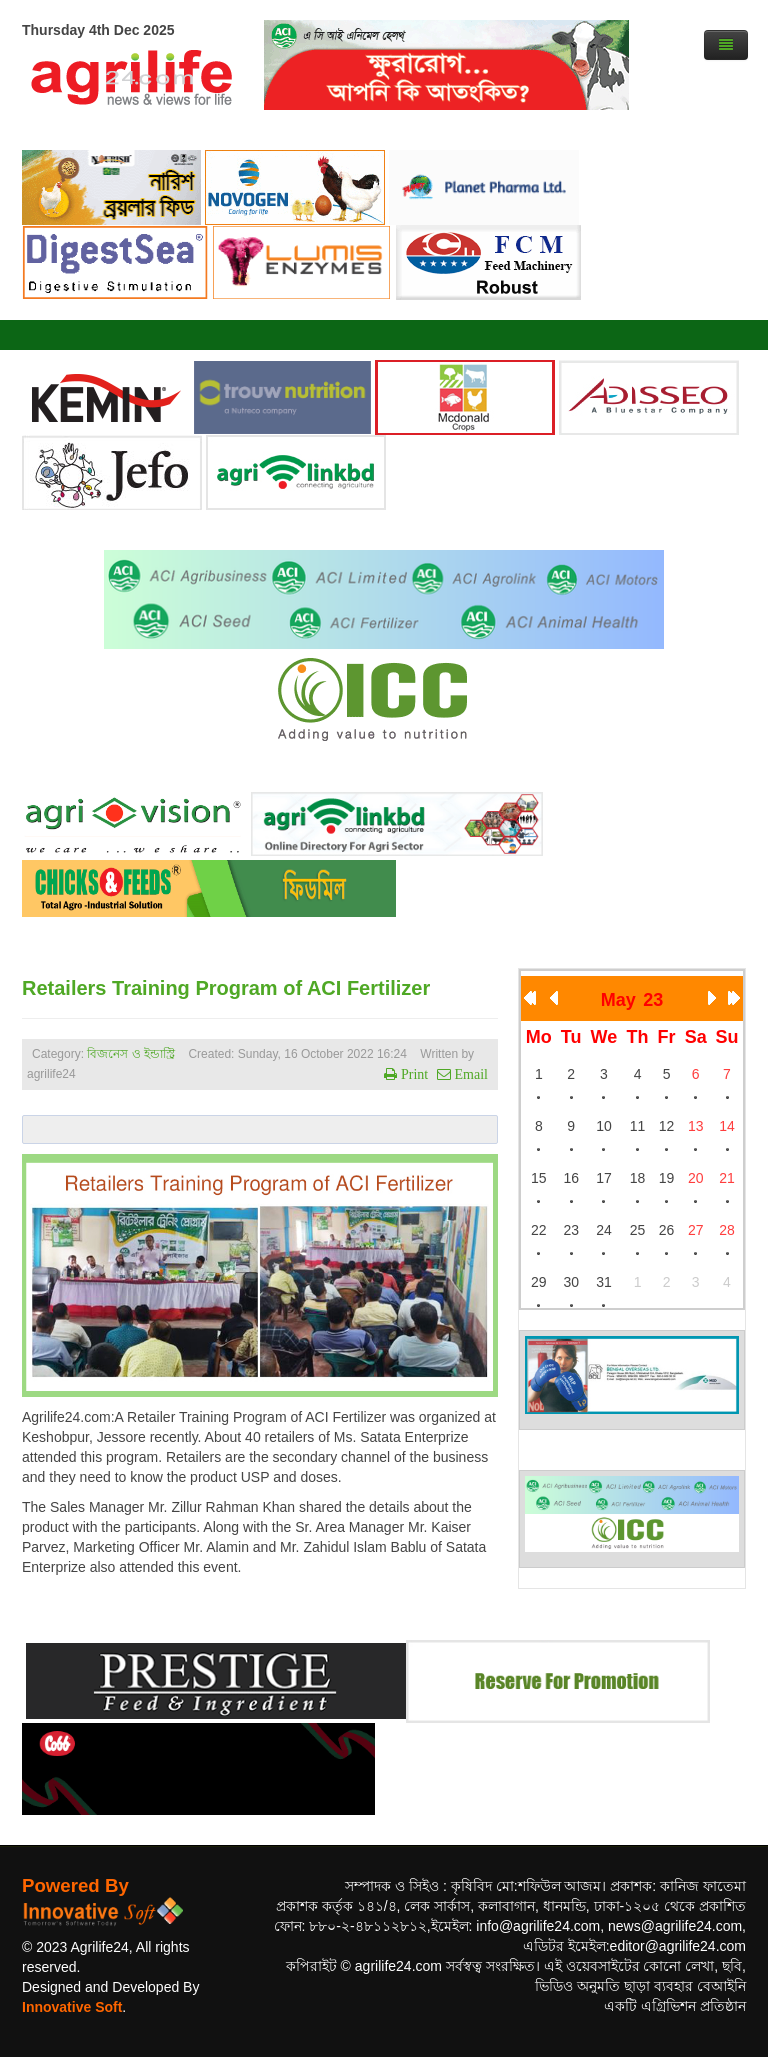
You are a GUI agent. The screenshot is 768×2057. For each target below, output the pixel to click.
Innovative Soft (72, 2007)
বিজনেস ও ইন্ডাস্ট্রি (131, 1054)
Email (469, 1074)
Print (412, 1074)
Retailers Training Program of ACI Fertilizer (226, 988)
